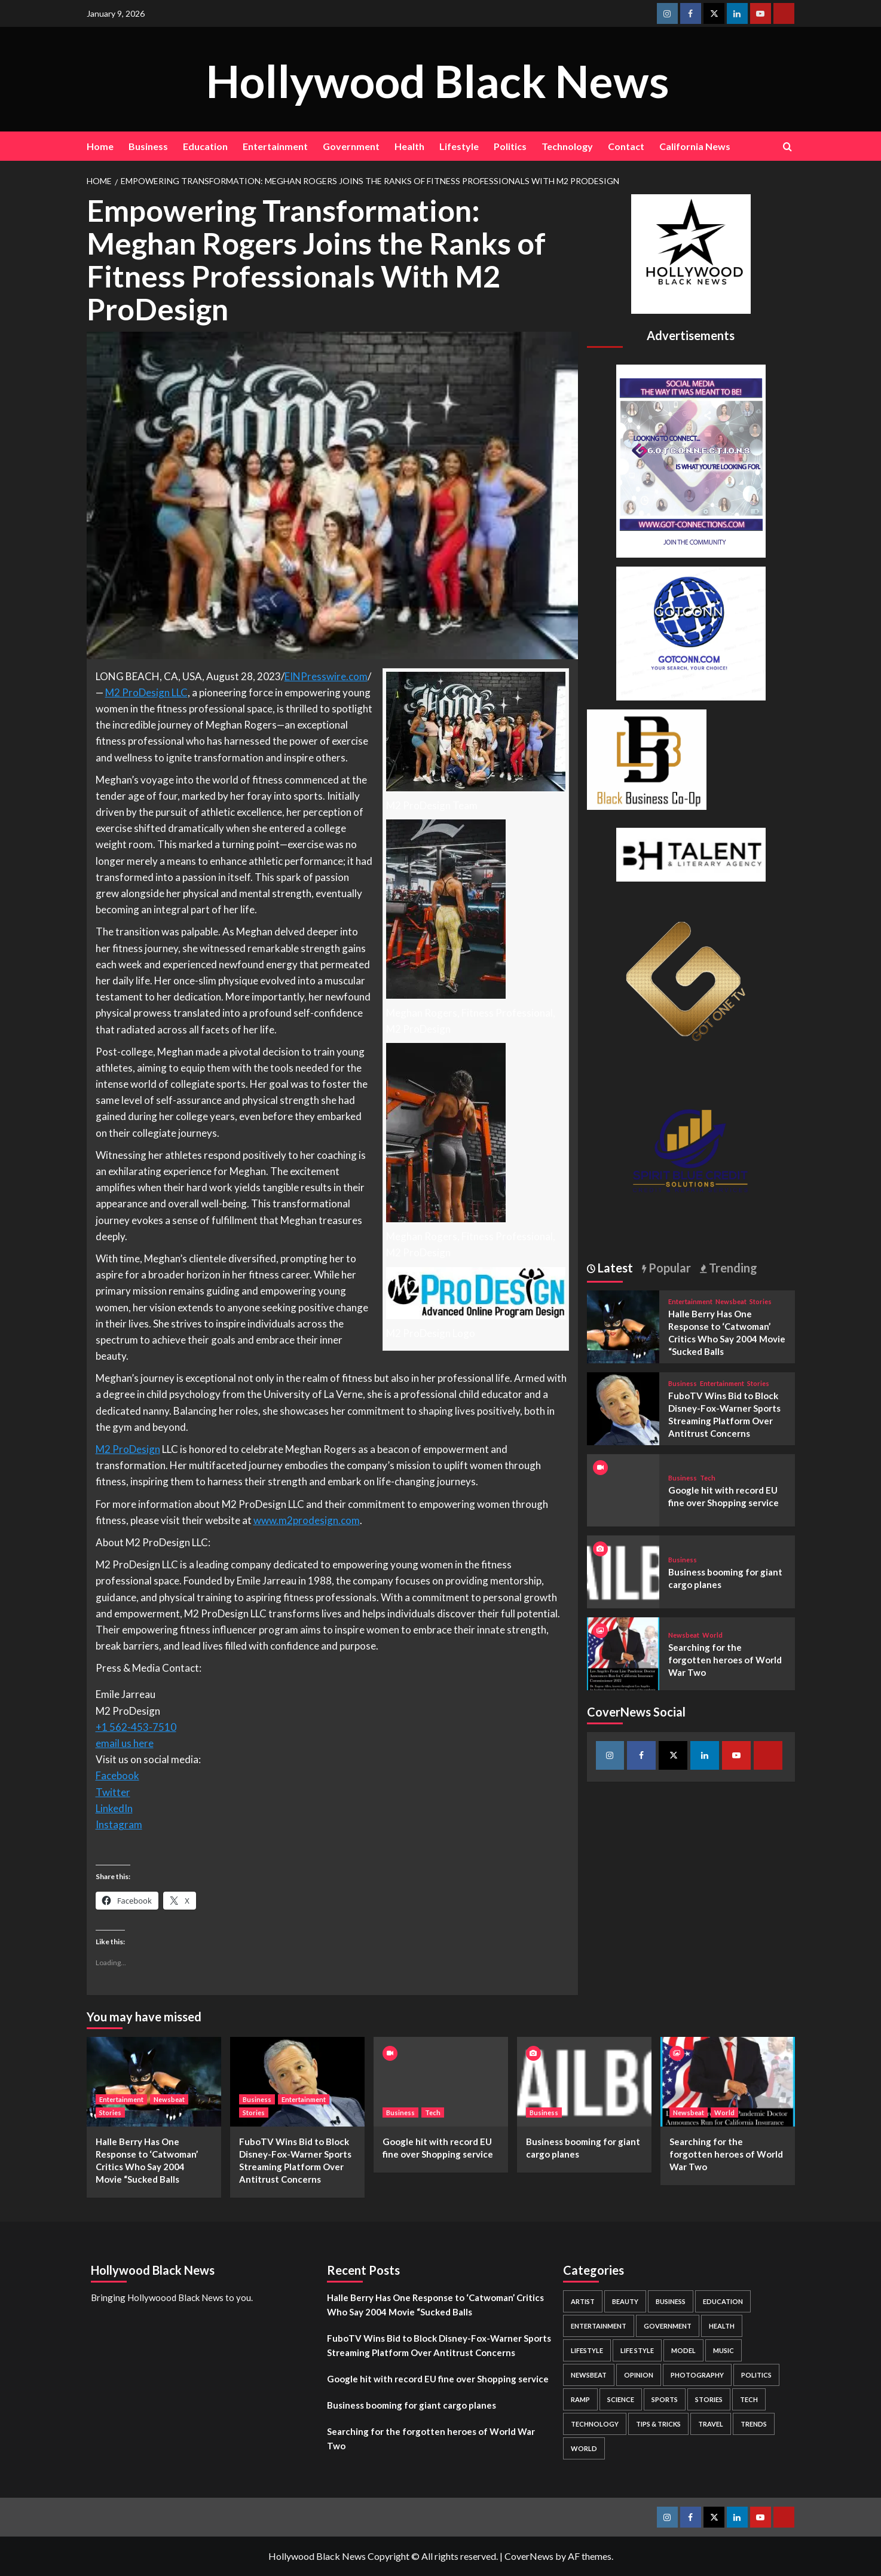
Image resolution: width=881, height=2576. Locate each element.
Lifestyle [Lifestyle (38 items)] (587, 2350)
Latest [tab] (614, 1268)
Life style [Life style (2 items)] (637, 2350)
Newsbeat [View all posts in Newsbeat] (731, 1301)
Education (205, 146)
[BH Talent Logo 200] (691, 853)
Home (100, 146)
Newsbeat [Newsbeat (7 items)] (589, 2375)
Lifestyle (459, 146)
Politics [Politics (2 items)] (756, 2375)
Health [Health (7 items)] (722, 2326)
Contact (626, 146)
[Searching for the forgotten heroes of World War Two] (623, 1652)
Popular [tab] (668, 1268)
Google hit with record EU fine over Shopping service (438, 2378)
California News (694, 146)
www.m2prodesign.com (306, 1520)
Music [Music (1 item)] (723, 2350)
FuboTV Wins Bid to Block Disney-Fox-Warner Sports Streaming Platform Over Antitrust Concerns (439, 2345)
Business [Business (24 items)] (671, 2301)
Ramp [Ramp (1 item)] (580, 2399)
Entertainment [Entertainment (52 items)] (598, 2326)
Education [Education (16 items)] (723, 2301)
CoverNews (528, 2556)
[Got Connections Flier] (691, 459)
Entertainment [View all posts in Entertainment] (690, 1301)
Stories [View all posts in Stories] (761, 1301)
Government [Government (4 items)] (668, 2326)
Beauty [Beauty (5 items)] (625, 2301)
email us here (125, 1743)
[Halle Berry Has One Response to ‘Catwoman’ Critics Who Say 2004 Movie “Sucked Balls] (623, 1325)
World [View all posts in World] (712, 1635)
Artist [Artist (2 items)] (583, 2301)
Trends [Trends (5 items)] (754, 2424)
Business (148, 146)
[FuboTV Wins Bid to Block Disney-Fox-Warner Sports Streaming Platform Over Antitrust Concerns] (623, 1407)
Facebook (117, 1775)
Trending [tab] (731, 1268)
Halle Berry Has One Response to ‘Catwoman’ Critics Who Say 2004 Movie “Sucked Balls (435, 2304)
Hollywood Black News (437, 78)
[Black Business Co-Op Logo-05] (646, 758)
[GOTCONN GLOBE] (691, 632)
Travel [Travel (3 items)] (710, 2424)
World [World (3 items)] (584, 2448)
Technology (567, 146)
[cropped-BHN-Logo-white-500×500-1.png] (691, 252)
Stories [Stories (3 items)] (709, 2399)
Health (409, 146)
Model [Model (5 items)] (683, 2350)
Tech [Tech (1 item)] (749, 2399)
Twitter (113, 1792)
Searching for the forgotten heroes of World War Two (725, 1660)
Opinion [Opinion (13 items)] (638, 2375)
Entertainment (275, 146)
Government (351, 146)
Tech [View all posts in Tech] (707, 1477)
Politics (510, 146)
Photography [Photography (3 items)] (697, 2375)
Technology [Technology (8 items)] (595, 2424)
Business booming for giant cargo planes (411, 2405)
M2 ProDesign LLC (146, 692)
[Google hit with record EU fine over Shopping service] (441, 2082)
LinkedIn (114, 1808)
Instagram (119, 1824)
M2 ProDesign (128, 1449)
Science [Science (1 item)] (620, 2399)
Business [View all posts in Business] (682, 1383)
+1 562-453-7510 (136, 1727)
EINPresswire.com (326, 676)
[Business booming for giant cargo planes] (623, 1570)
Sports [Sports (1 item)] (664, 2399)
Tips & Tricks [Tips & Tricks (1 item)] (658, 2424)
